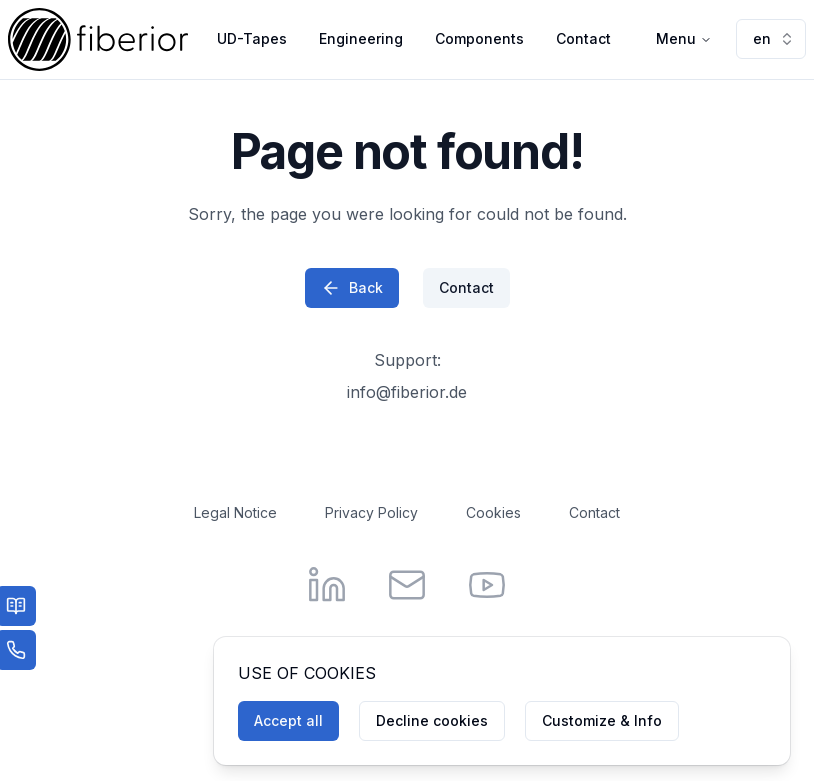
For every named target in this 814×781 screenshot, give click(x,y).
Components (479, 38)
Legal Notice (235, 512)
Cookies (493, 512)
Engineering (361, 38)
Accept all (288, 720)
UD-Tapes (252, 38)
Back (352, 288)
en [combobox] (774, 38)
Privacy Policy (371, 512)
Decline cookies (432, 720)
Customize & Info (602, 720)
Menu (684, 38)
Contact (583, 38)
